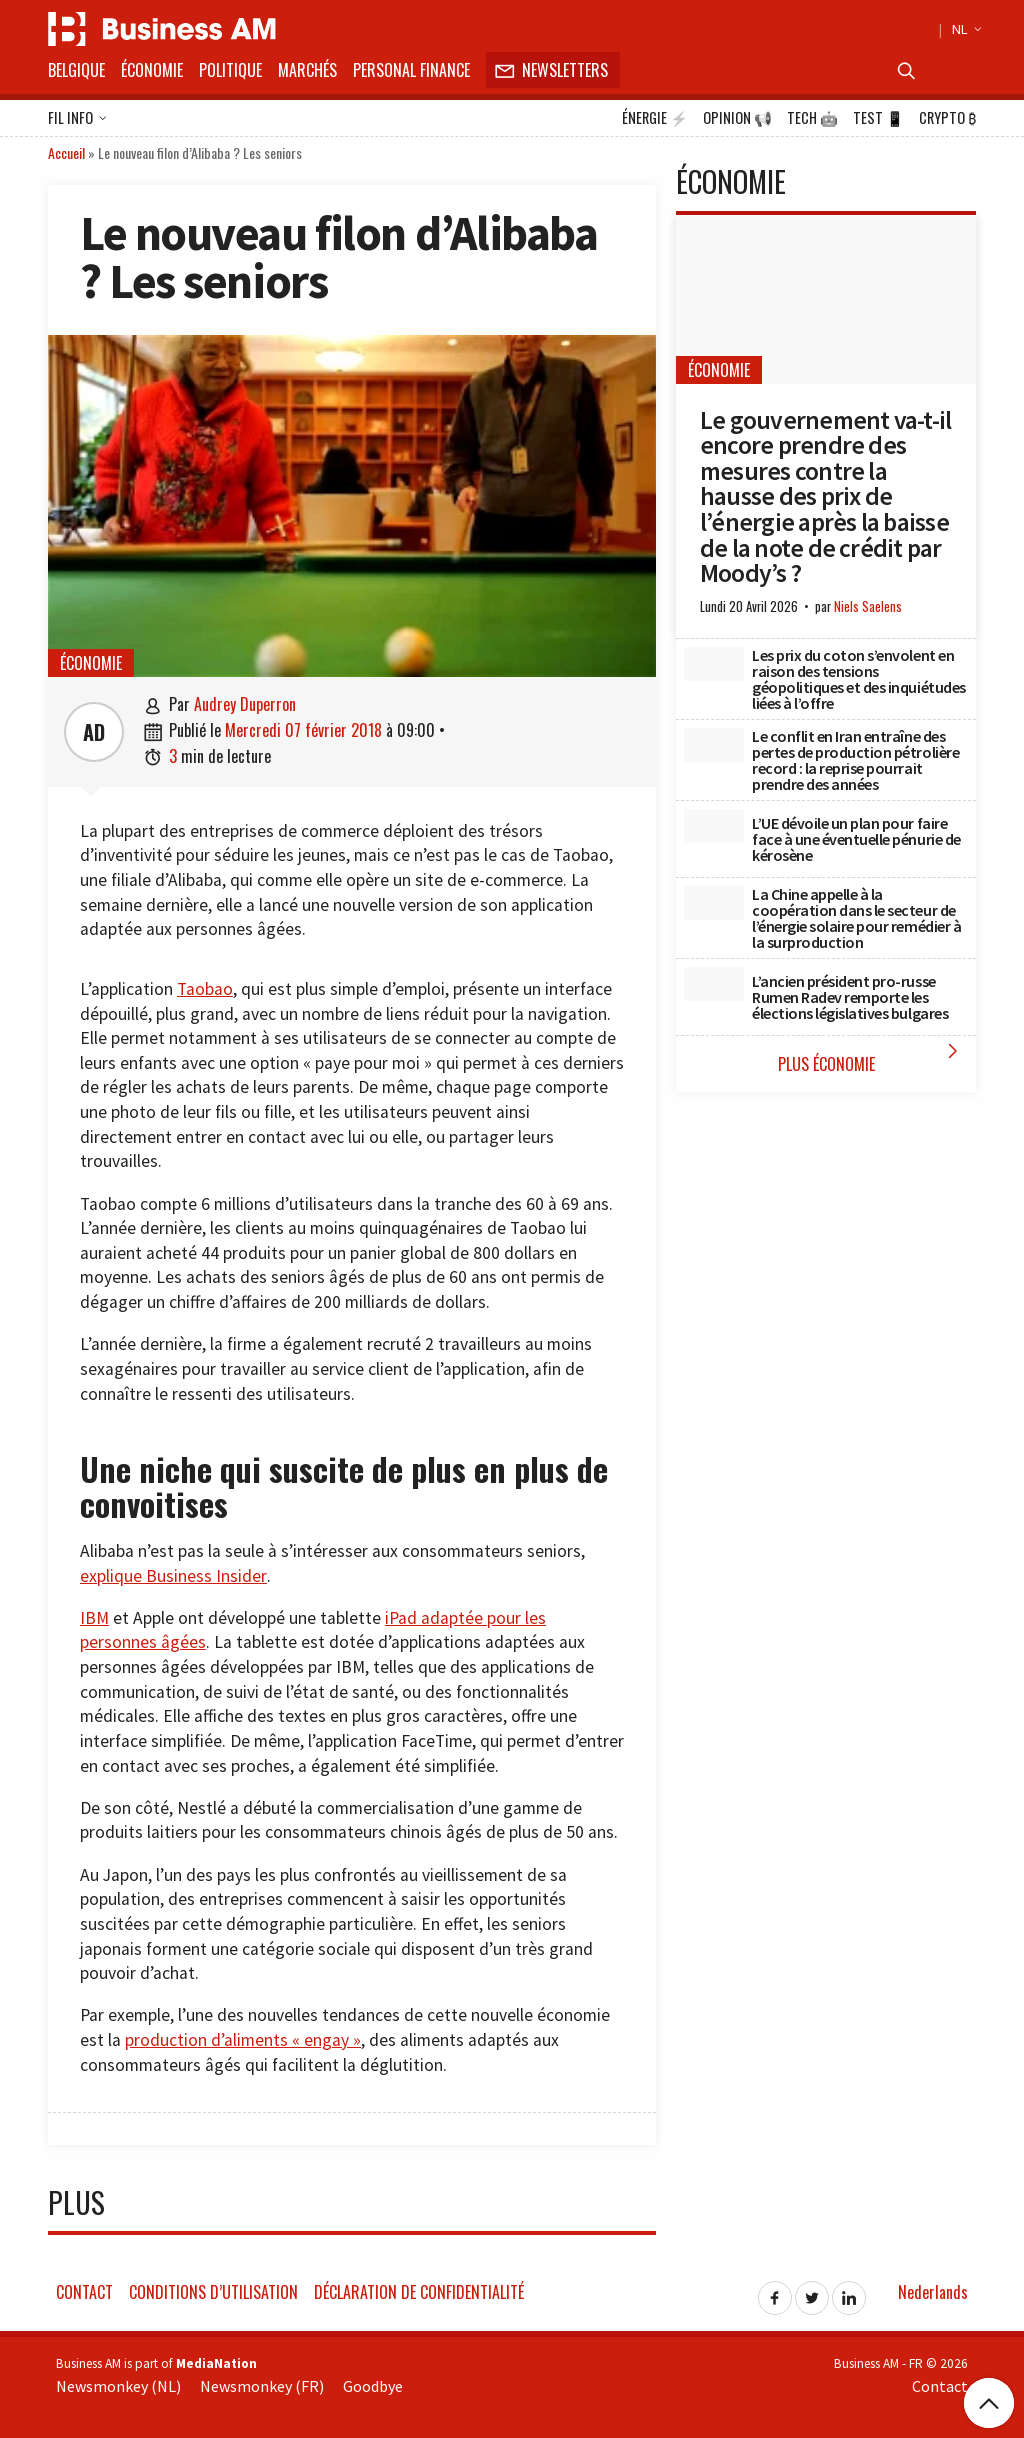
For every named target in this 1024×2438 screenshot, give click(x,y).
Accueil (66, 152)
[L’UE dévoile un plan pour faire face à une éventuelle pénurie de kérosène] (714, 826)
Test (878, 118)
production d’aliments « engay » (243, 2040)
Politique (230, 70)
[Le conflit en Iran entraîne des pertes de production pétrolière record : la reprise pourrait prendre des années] (714, 745)
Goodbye (373, 2386)
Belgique (76, 70)
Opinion (737, 118)
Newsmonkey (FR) (262, 2386)
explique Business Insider (173, 1576)
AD (94, 732)
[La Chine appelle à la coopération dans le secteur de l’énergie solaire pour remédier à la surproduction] (714, 903)
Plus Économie (872, 1057)
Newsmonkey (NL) (118, 2386)
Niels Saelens (868, 606)
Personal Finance (411, 70)
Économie (152, 70)
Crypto (947, 118)
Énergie (655, 118)
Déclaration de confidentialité (419, 2292)
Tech (812, 118)
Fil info (77, 119)
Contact (84, 2292)
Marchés (307, 70)
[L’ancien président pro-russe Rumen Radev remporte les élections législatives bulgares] (714, 984)
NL (964, 29)
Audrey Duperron (245, 704)
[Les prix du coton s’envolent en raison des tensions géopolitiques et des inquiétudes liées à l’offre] (714, 664)
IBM (94, 1618)
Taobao (205, 989)
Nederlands (933, 2292)
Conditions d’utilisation (213, 2292)
